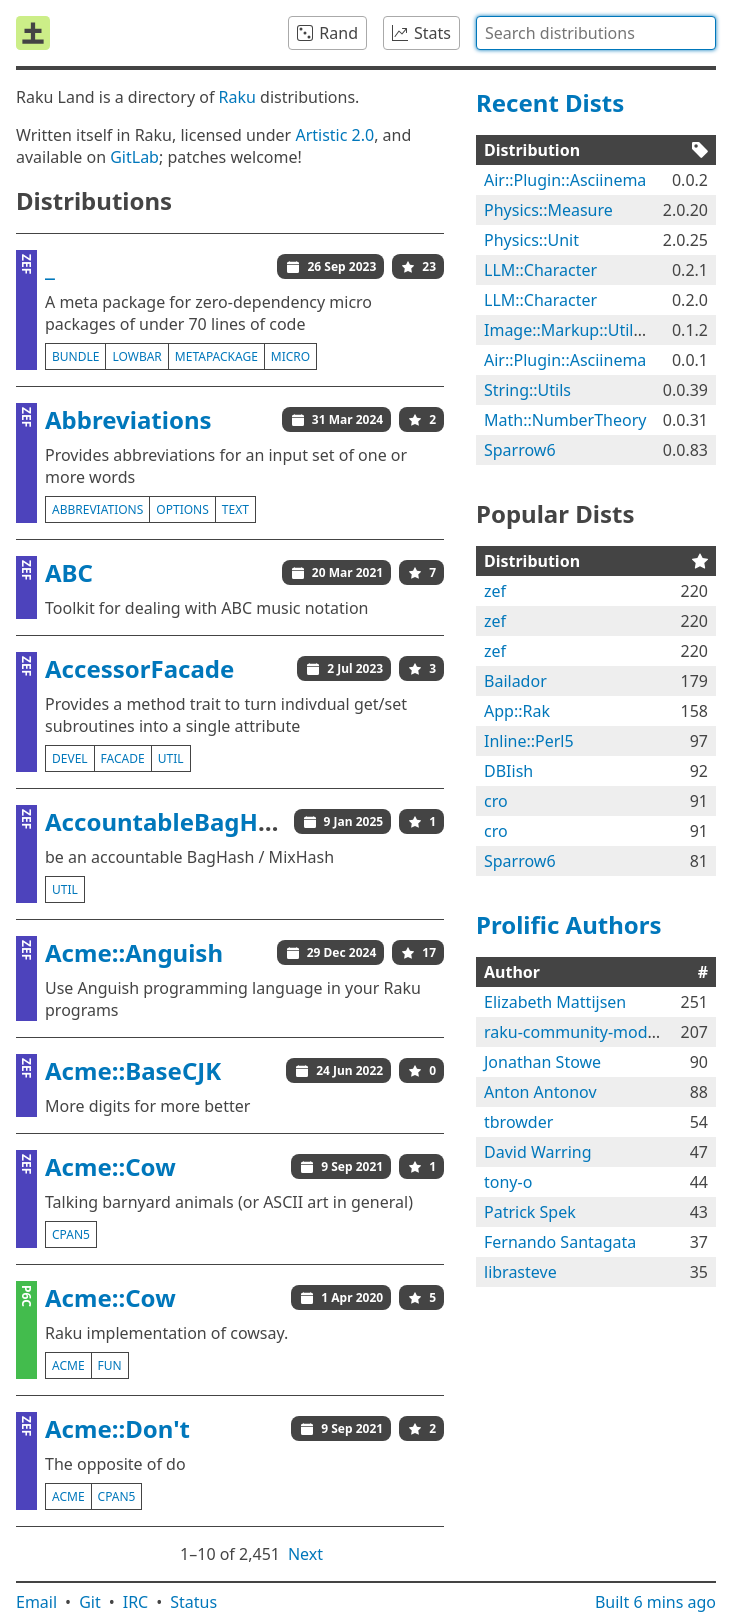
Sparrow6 (520, 450)
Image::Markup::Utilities (574, 330)
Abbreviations (128, 419)
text (235, 509)
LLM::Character (540, 270)
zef (495, 591)
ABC (69, 572)
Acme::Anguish (134, 952)
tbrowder (518, 1122)
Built (655, 1602)
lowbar (136, 356)
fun (110, 1365)
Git (90, 1602)
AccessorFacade (139, 668)
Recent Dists (550, 102)
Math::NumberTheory (565, 420)
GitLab (134, 157)
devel (70, 758)
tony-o (508, 1182)
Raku (237, 97)
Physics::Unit (531, 240)
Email (36, 1602)
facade (123, 758)
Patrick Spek (530, 1212)
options (182, 509)
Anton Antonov (540, 1092)
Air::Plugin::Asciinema (565, 180)
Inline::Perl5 (529, 741)
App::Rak (517, 711)
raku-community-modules (581, 1032)
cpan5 (71, 1234)
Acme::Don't (117, 1428)
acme (68, 1365)
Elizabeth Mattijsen (555, 1002)
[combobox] (596, 33)
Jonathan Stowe (542, 1062)
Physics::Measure (548, 210)
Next (305, 1554)
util (171, 758)
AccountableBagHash (172, 821)
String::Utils (527, 390)
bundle (75, 356)
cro (496, 801)
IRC (136, 1602)
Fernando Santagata (560, 1242)
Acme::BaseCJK (133, 1070)
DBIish (508, 771)
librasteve (520, 1272)
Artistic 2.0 (334, 135)
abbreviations (97, 509)
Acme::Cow (110, 1166)
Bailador (515, 681)
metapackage (216, 356)
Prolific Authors (569, 924)
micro (290, 356)
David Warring (538, 1152)
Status (193, 1602)
